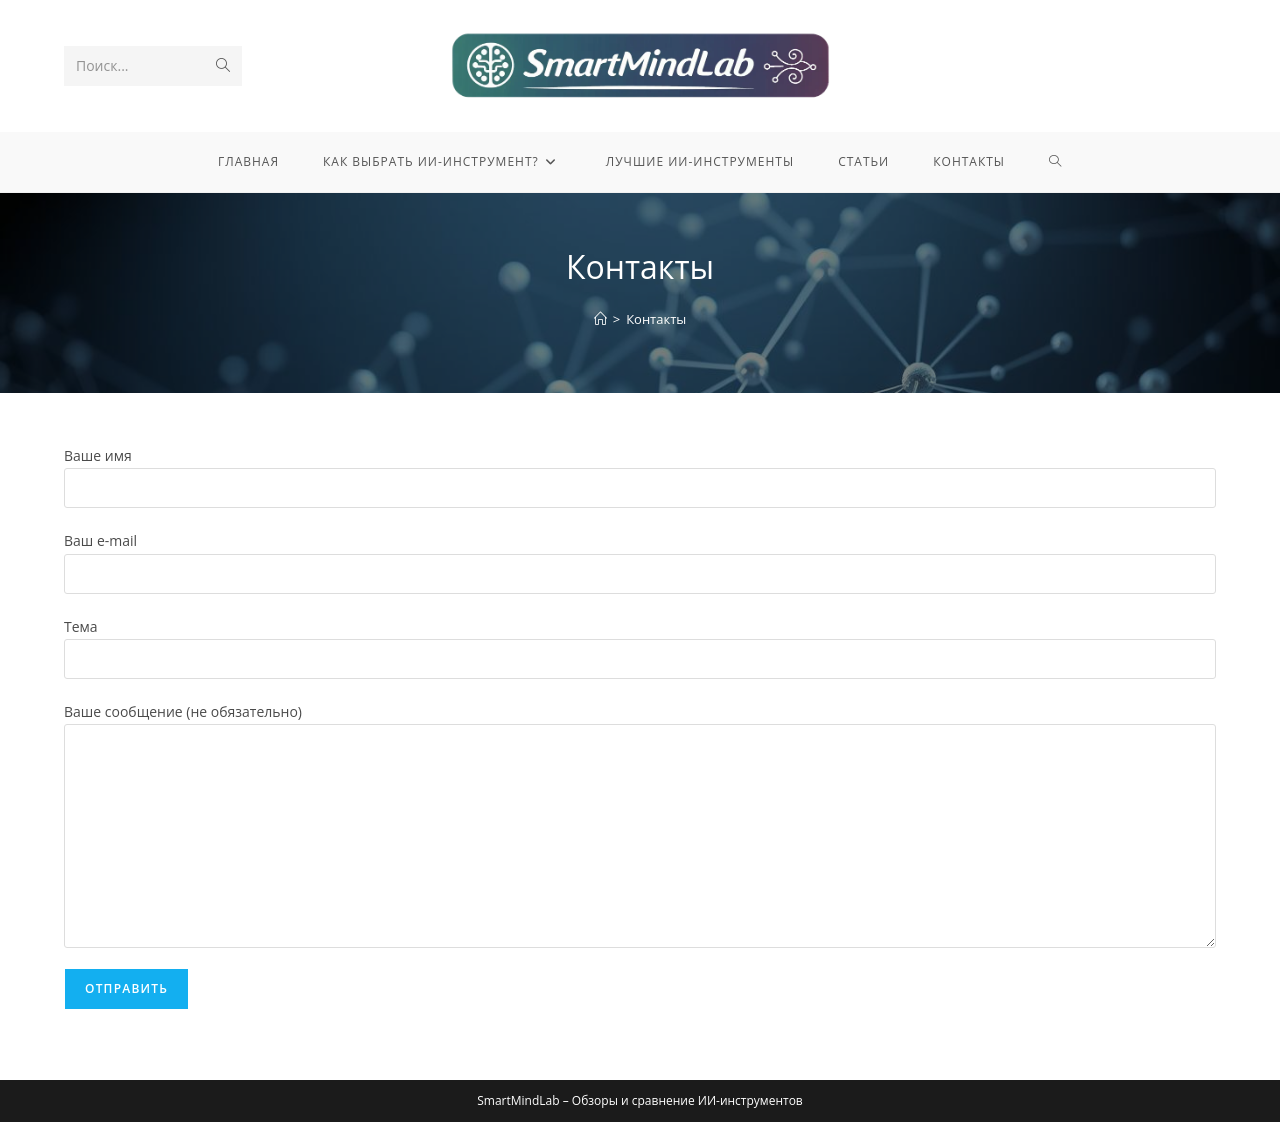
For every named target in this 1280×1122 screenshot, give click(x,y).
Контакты (656, 319)
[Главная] (600, 319)
